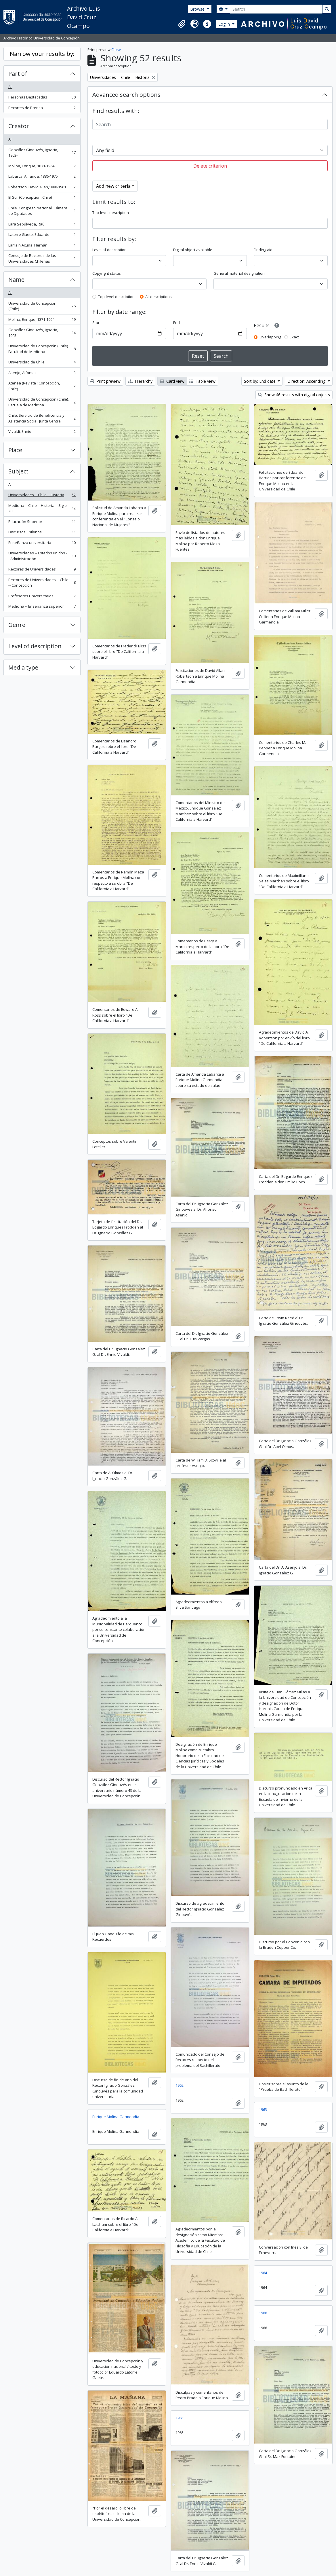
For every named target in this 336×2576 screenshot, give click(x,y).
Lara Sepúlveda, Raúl (42, 225)
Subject (18, 471)
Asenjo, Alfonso (42, 374)
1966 (263, 2312)
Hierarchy (140, 381)
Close (116, 49)
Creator (18, 126)
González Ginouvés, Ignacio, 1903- (42, 152)
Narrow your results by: (42, 54)
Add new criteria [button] (113, 186)
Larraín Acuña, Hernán (42, 246)
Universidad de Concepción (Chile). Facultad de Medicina (42, 348)
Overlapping (270, 337)
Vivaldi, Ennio (42, 433)
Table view (202, 381)
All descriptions (158, 296)
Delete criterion (210, 166)
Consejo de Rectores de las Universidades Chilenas (42, 258)
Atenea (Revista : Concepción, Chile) (42, 385)
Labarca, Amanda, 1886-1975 (42, 177)
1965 (179, 2417)
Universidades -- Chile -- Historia (42, 496)
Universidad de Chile (42, 363)
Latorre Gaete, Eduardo (42, 236)
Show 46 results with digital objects (294, 394)
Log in (224, 24)
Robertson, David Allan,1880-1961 (42, 188)
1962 (179, 2085)
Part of (17, 73)
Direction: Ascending (307, 381)
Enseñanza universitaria (42, 544)
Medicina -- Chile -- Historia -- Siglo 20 (42, 508)
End (176, 322)
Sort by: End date (260, 381)
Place (15, 450)
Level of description (35, 646)
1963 (263, 2109)
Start (96, 322)
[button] (181, 24)
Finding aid (263, 249)
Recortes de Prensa (42, 109)
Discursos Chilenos (42, 533)
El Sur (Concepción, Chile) (42, 198)
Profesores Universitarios (42, 597)
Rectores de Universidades (42, 570)
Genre (16, 625)
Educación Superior (42, 523)
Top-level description (110, 212)
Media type (23, 667)
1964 (263, 2272)
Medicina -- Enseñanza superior (42, 607)
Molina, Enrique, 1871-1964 (42, 167)
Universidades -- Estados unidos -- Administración (42, 555)
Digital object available (192, 249)
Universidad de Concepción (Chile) (42, 306)
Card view (172, 381)
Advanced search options (126, 94)
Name (16, 279)
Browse (198, 9)
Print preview (105, 381)
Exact (294, 337)
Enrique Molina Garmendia (115, 2116)
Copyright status (106, 273)
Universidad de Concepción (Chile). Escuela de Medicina (42, 402)
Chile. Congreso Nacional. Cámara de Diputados (42, 210)
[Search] (276, 9)
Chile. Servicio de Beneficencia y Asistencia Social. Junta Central (42, 418)
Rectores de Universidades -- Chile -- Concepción (42, 582)
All (10, 86)
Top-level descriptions (117, 296)
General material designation (239, 273)
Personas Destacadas (42, 98)
